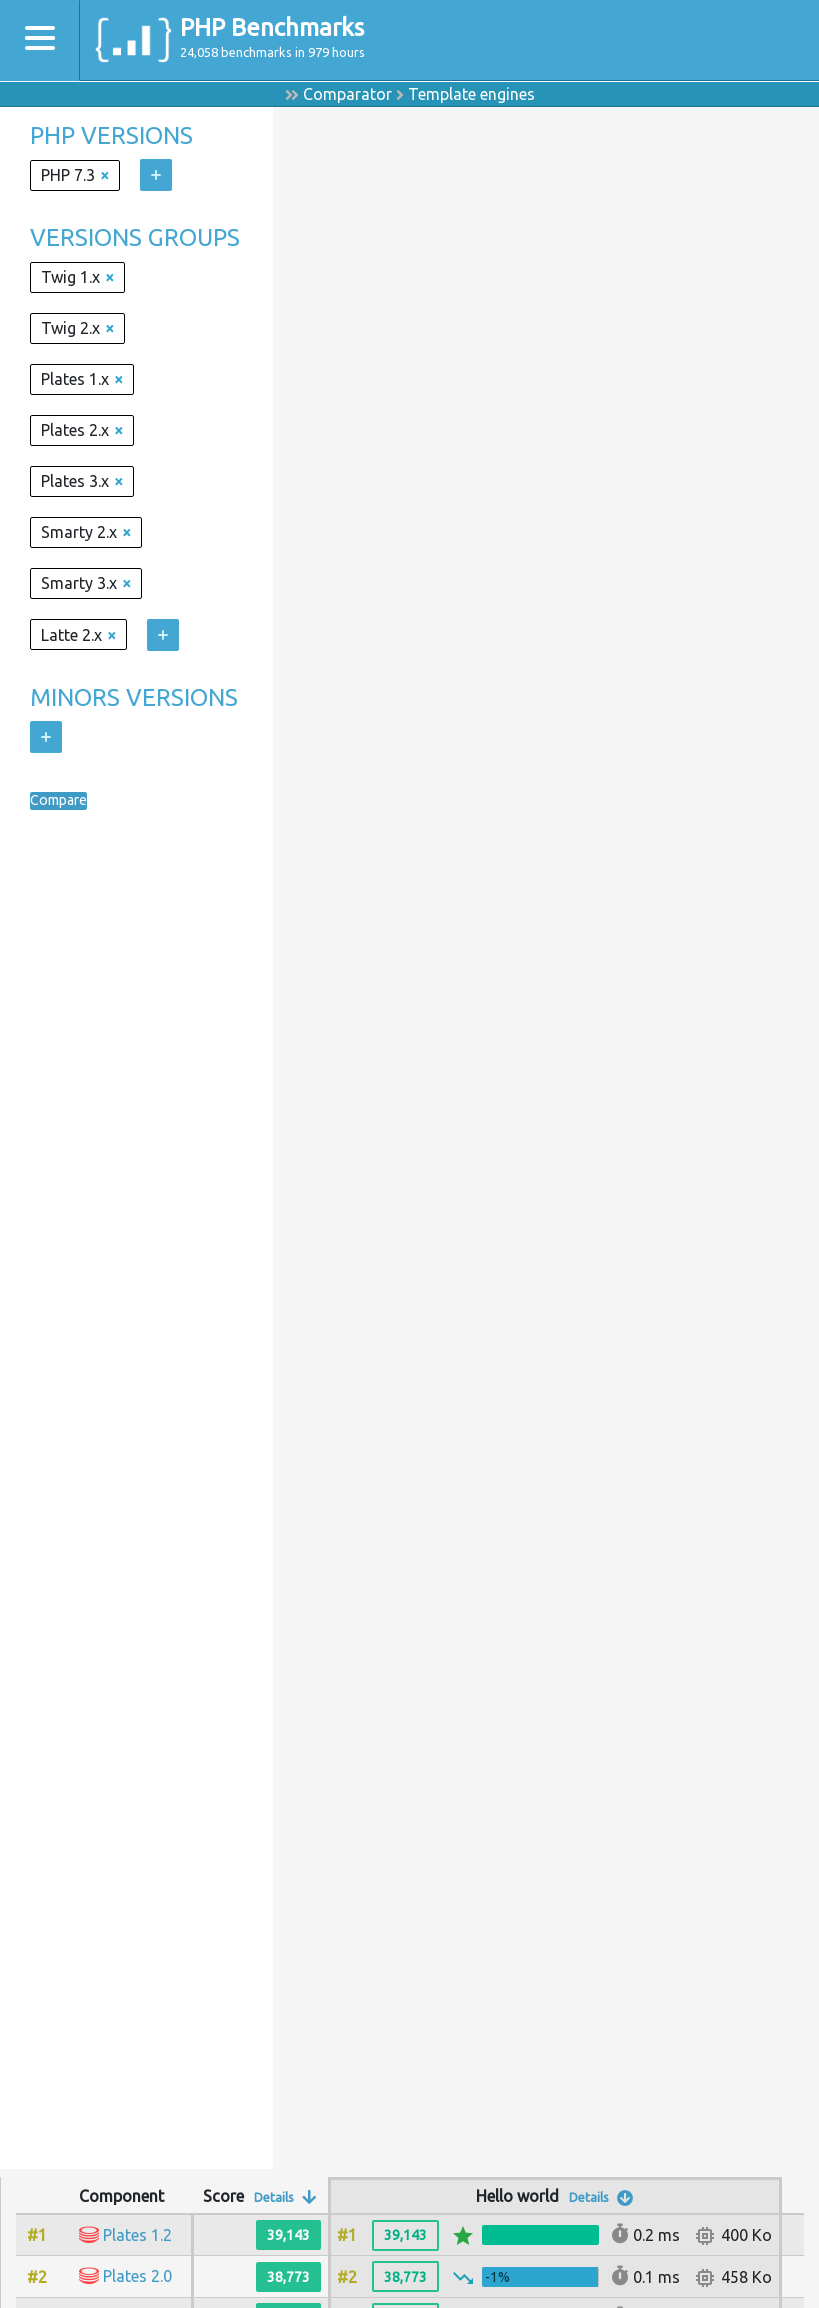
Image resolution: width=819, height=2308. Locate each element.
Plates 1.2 (137, 2235)
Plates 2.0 (137, 2276)
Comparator (347, 94)
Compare (63, 801)
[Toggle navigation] (40, 40)
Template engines (471, 94)
